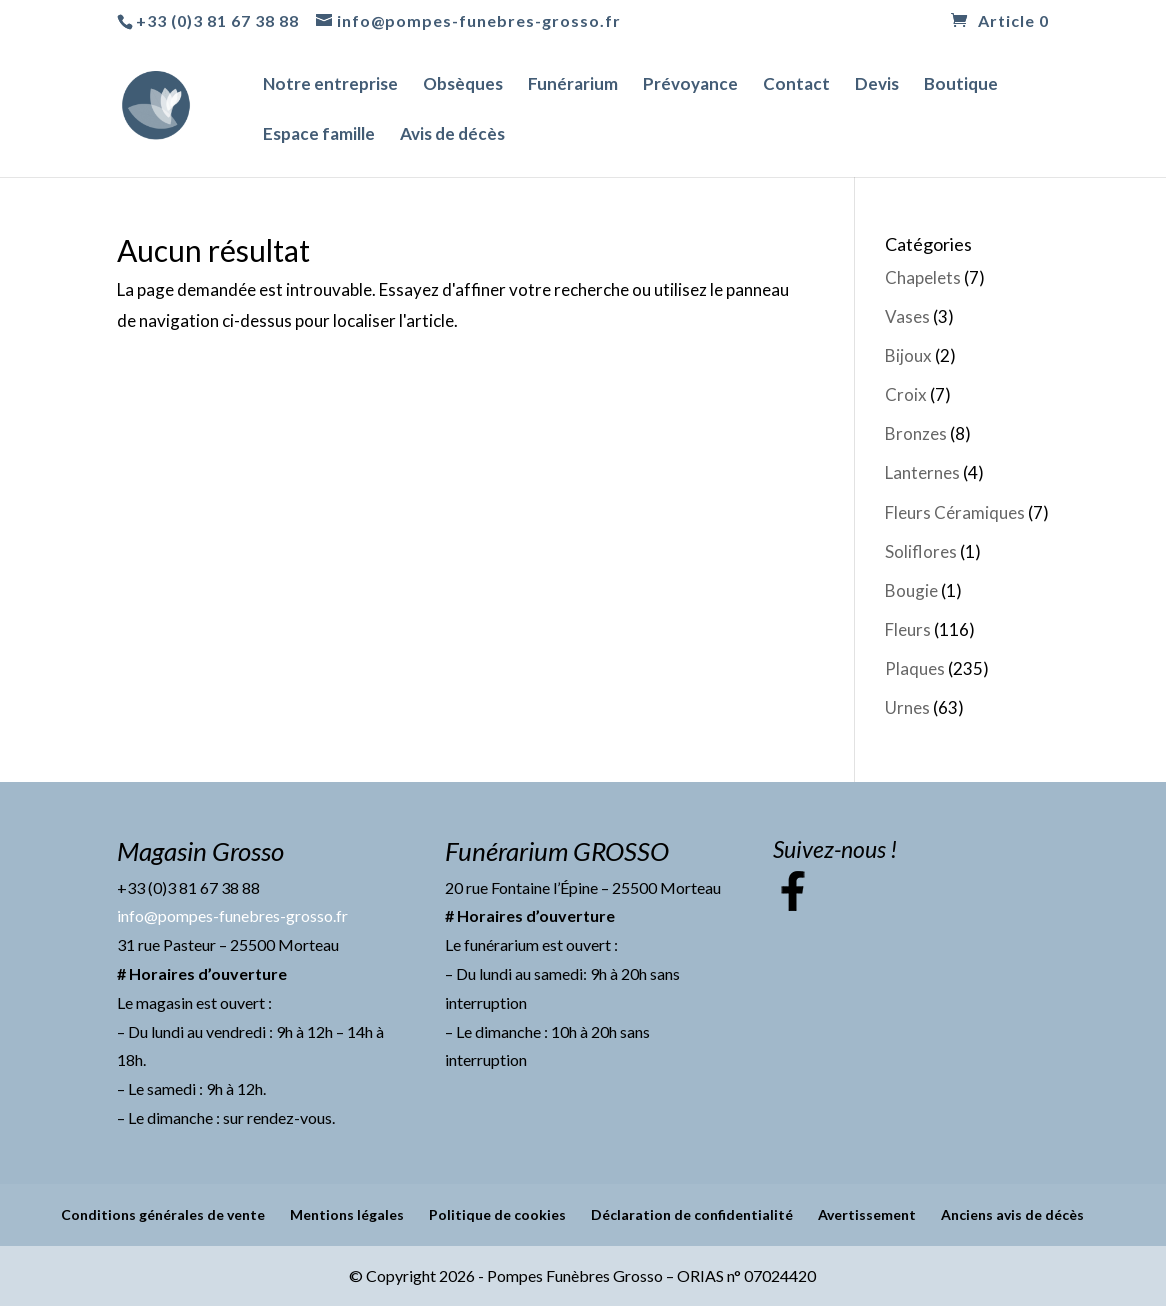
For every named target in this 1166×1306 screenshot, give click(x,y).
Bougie (911, 590)
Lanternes (922, 472)
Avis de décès (452, 135)
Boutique (961, 85)
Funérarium (573, 85)
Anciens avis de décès (1012, 1214)
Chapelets (923, 277)
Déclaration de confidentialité (692, 1214)
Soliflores (921, 551)
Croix (906, 394)
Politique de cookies (497, 1214)
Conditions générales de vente (163, 1214)
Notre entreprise (330, 85)
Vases (907, 316)
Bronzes (916, 433)
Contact (796, 85)
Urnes (907, 707)
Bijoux (908, 355)
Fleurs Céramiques (955, 512)
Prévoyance (690, 85)
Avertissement (867, 1214)
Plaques (915, 668)
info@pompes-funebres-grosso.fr (232, 915)
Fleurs (908, 629)
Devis (877, 85)
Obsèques (463, 85)
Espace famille (319, 135)
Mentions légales (347, 1214)
